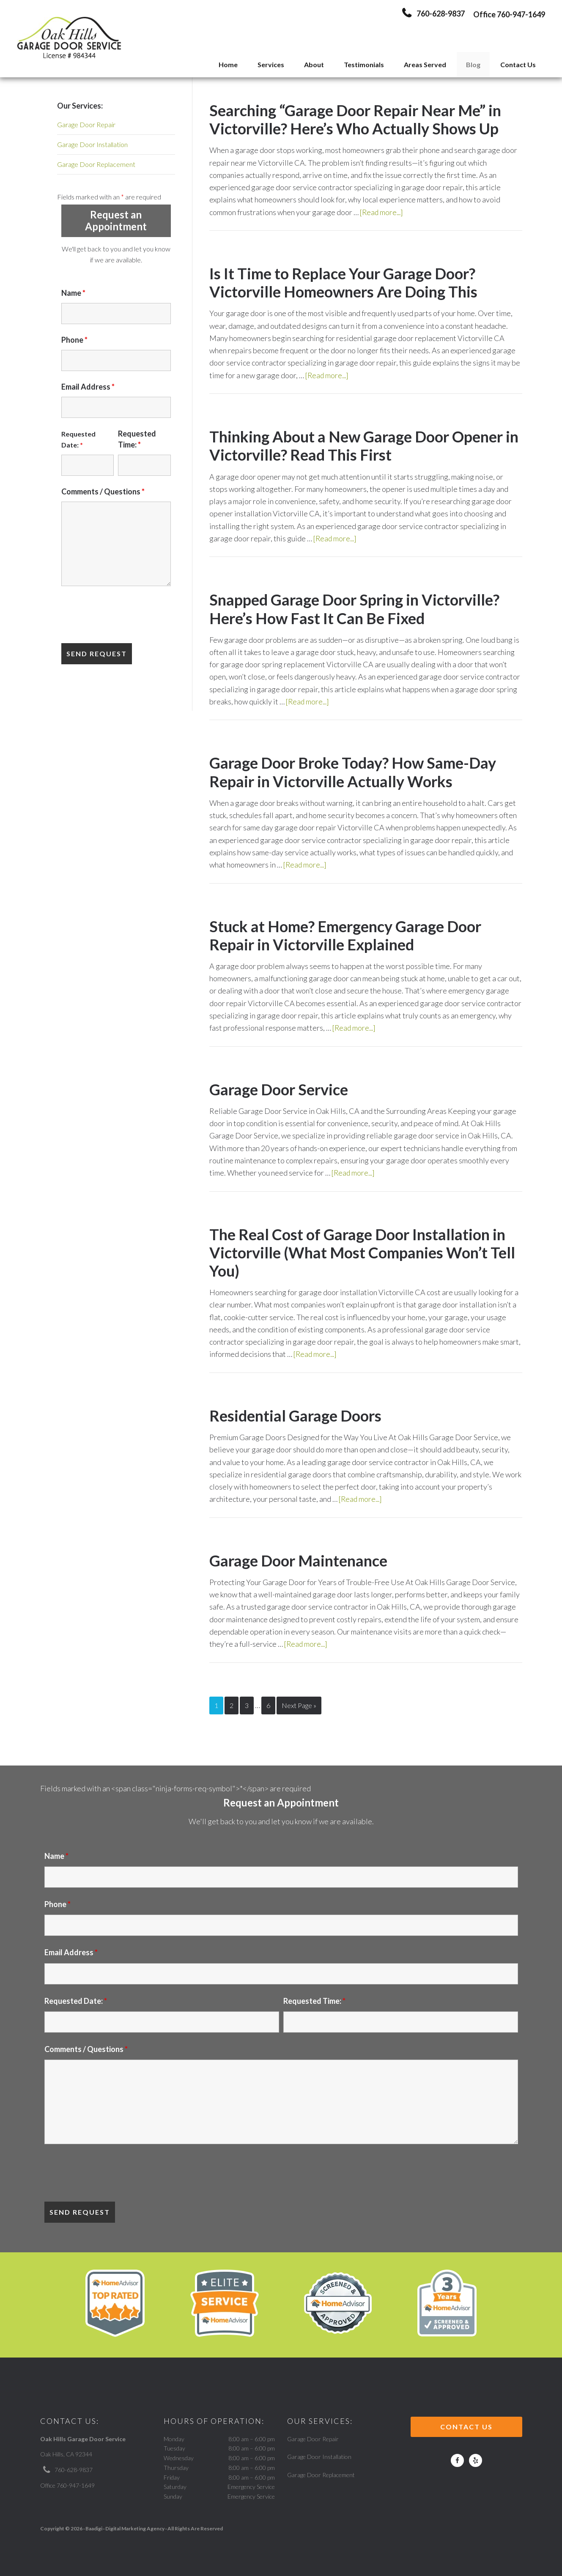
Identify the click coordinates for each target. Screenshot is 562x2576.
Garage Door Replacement (96, 164)
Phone (74, 339)
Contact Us (466, 2425)
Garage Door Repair (86, 124)
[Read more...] (383, 212)
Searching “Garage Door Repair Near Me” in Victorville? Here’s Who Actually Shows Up (355, 119)
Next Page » (299, 1704)
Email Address (88, 386)
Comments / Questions (103, 491)
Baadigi (93, 2527)
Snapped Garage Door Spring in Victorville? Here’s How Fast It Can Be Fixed (354, 608)
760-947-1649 (521, 14)
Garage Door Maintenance (298, 1559)
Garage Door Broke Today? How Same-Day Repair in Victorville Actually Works (352, 771)
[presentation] (125, 616)
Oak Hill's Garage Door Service (69, 38)
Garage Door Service (278, 1088)
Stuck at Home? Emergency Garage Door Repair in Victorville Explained (345, 934)
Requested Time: (314, 1999)
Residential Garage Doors (295, 1414)
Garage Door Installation (92, 144)
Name (73, 292)
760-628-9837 (74, 2468)
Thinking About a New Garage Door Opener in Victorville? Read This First (363, 445)
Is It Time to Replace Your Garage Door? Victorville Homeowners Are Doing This (343, 282)
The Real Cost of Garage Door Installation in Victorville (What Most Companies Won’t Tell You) (362, 1251)
